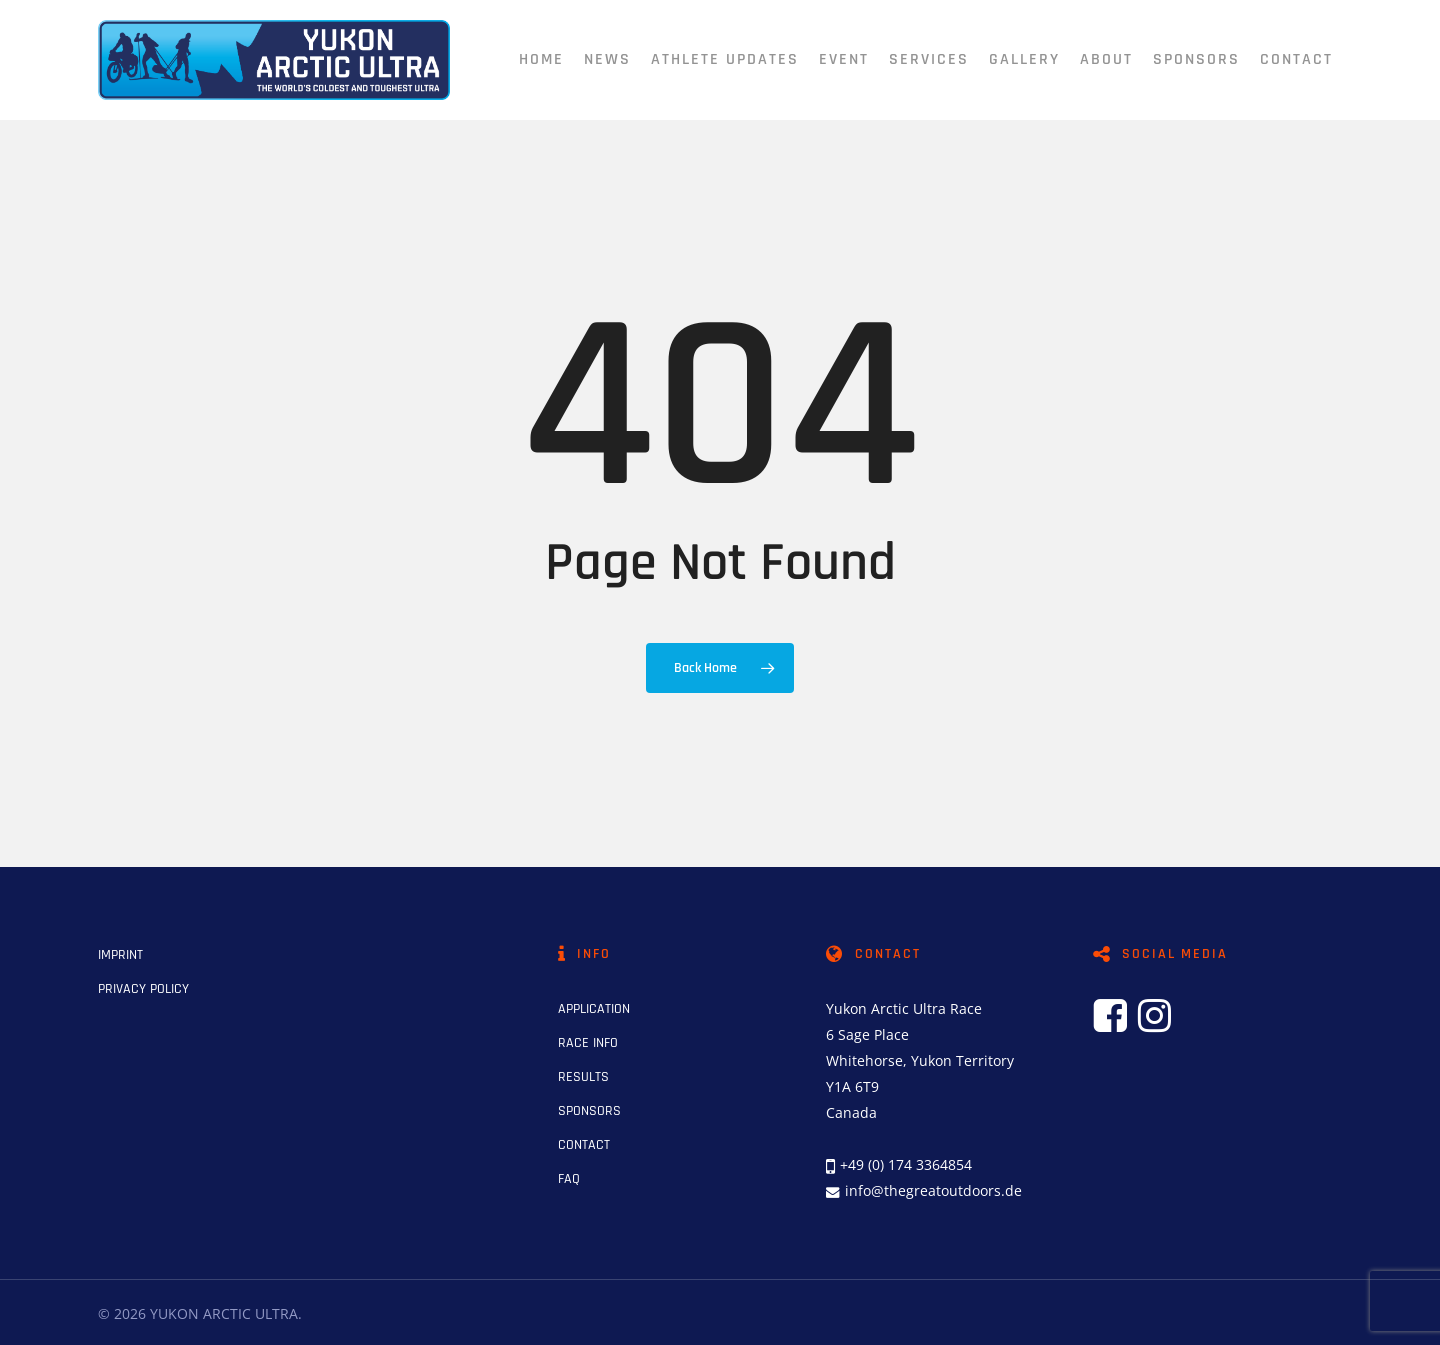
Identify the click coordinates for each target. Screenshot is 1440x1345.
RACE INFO (588, 1043)
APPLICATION (594, 1009)
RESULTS (583, 1077)
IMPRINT (120, 955)
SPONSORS (589, 1111)
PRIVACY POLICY (143, 989)
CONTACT (584, 1145)
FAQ (569, 1179)
